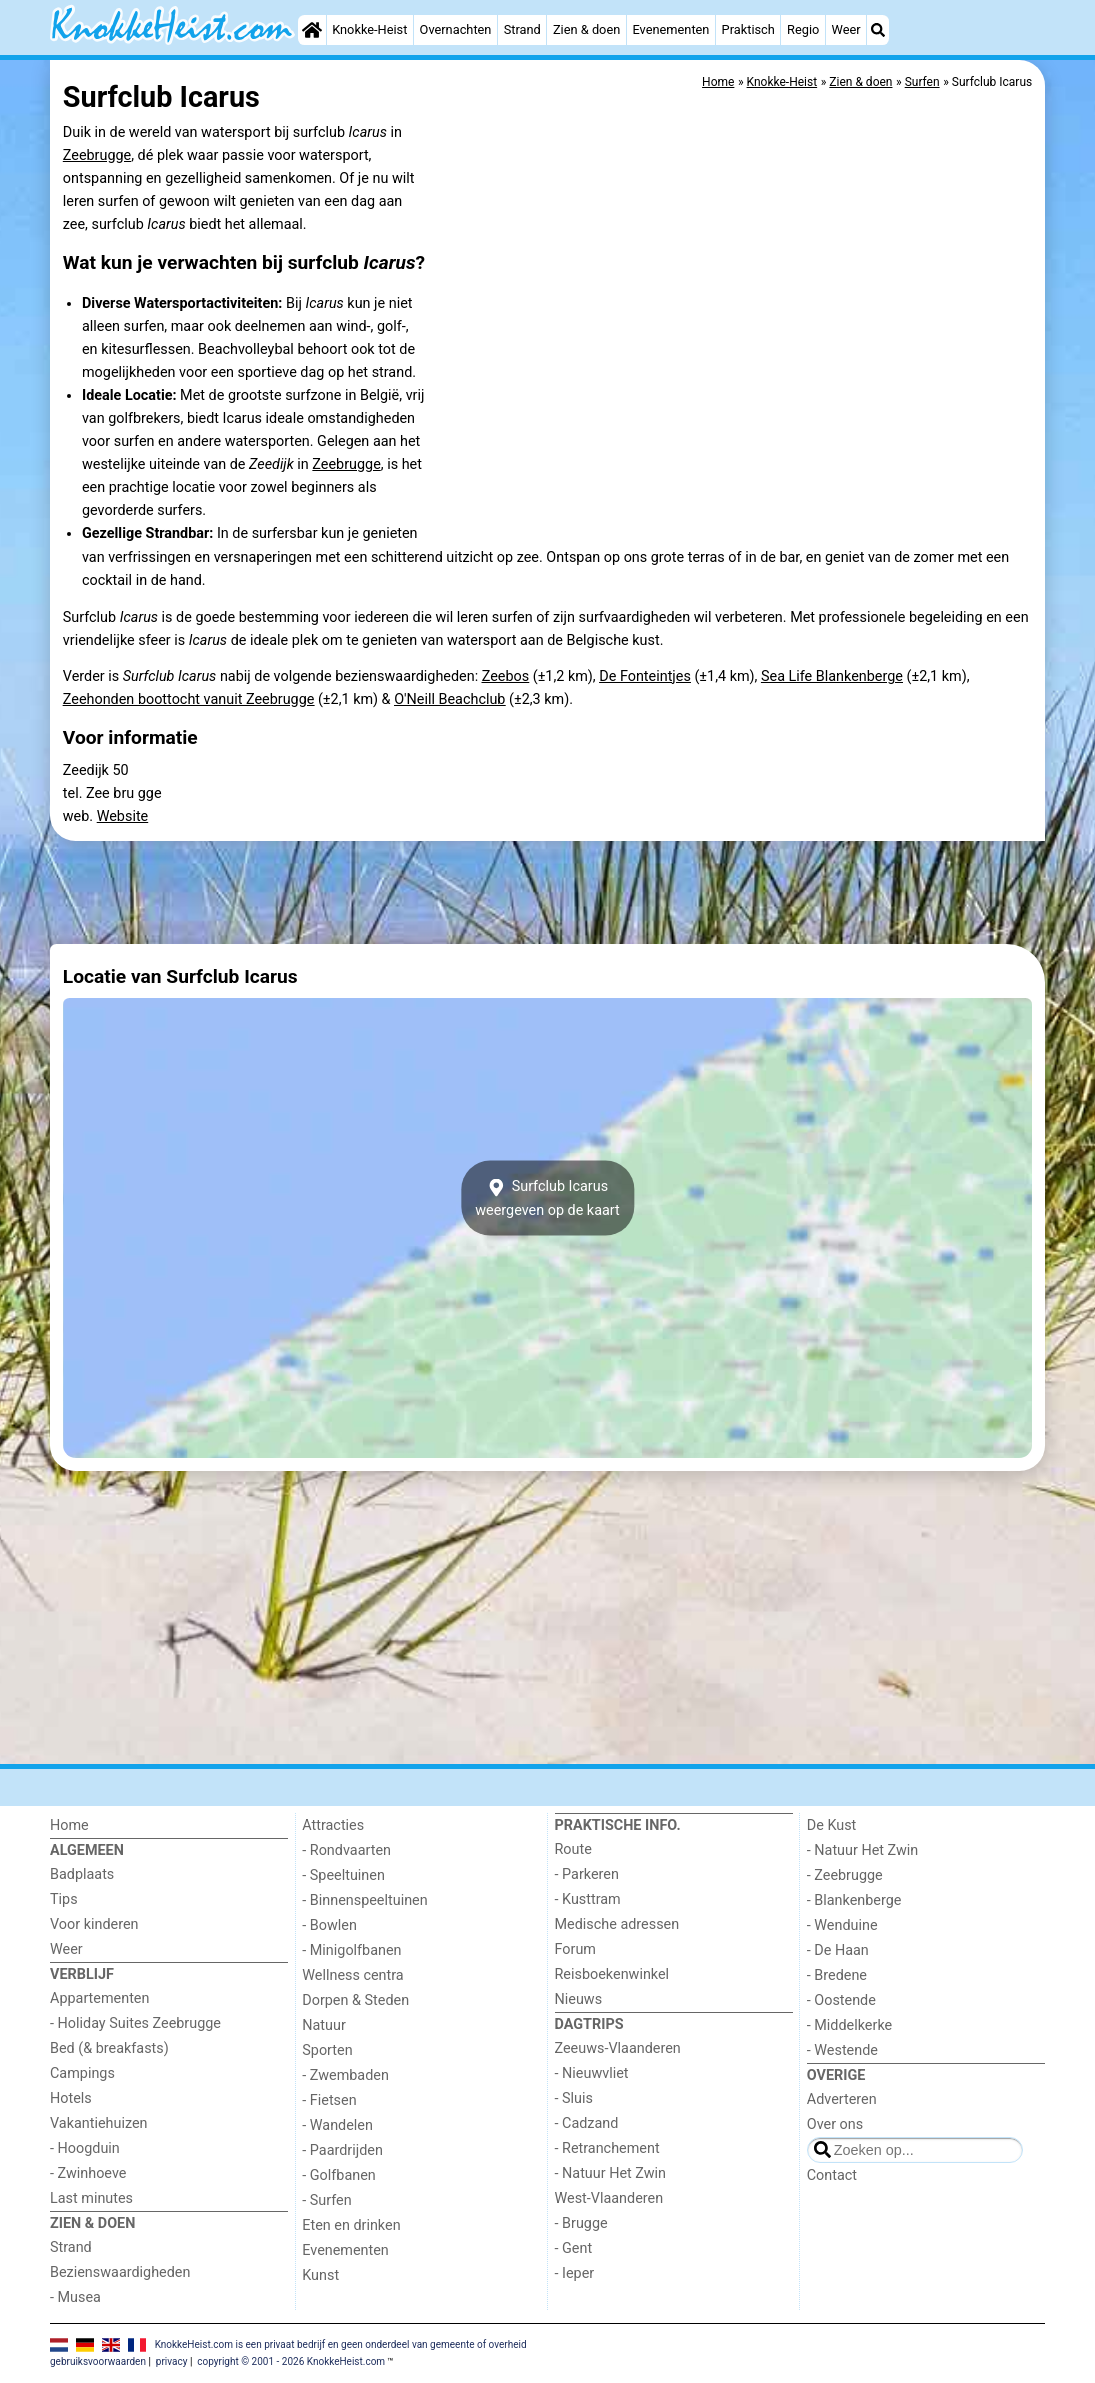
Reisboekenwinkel (612, 1974)
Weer (846, 29)
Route (573, 1849)
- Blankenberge (854, 1900)
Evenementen (670, 29)
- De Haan (838, 1950)
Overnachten (456, 29)
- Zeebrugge (845, 1875)
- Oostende (841, 2000)
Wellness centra (352, 1975)
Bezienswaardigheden (120, 2272)
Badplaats (82, 1874)
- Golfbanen (339, 2175)
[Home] (312, 30)
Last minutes (91, 2198)
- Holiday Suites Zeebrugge (135, 2023)
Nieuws (579, 1999)
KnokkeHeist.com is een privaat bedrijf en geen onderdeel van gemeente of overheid (341, 2344)
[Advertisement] (547, 892)
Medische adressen (617, 1924)
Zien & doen (586, 29)
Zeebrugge (97, 155)
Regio (803, 29)
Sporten (327, 2050)
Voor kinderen (94, 1924)
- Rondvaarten (346, 1850)
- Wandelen (337, 2125)
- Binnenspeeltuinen (364, 1900)
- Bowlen (329, 1925)
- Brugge (581, 2223)
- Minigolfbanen (351, 1950)
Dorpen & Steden (355, 2000)
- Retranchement (607, 2148)
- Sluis (574, 2098)
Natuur (324, 2025)
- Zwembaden (345, 2075)
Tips (64, 1899)
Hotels (71, 2098)
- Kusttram (588, 1899)
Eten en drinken (351, 2225)
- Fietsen (329, 2100)
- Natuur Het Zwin (611, 2173)
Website (123, 816)
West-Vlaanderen (609, 2198)
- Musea (75, 2297)
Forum (575, 1949)
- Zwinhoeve (88, 2173)
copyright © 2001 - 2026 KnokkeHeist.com (291, 2361)
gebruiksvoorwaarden (98, 2361)
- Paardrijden (342, 2150)
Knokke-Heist (369, 29)
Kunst (320, 2275)
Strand (522, 29)
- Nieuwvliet (592, 2073)
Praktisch (748, 29)
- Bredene (837, 1975)
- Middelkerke (849, 2025)
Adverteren (842, 2099)
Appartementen (99, 1998)
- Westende (842, 2050)
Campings (82, 2073)
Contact (832, 2175)
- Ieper (575, 2273)
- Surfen (326, 2200)
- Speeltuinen (343, 1875)
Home (69, 1825)
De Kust (832, 1825)
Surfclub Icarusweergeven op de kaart (547, 1198)
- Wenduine (842, 1925)
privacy (172, 2361)
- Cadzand (587, 2123)
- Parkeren (587, 1874)
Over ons (835, 2124)
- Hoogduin (85, 2148)
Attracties (333, 1825)
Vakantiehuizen (99, 2123)
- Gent (574, 2248)
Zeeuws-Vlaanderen (618, 2048)
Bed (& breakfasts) (109, 2048)
